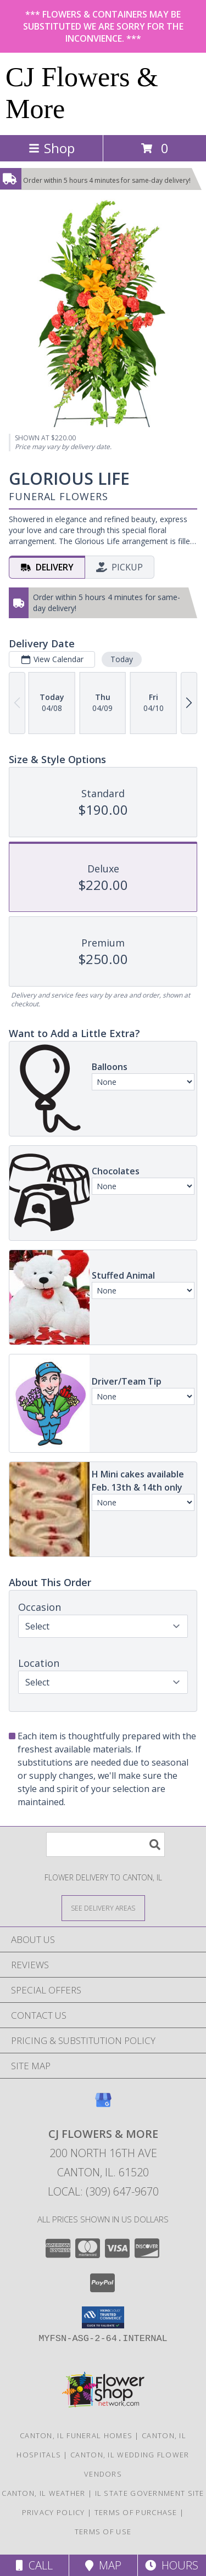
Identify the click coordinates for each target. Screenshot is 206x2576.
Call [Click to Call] (34, 2565)
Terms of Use (103, 2531)
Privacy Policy (53, 2512)
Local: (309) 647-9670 (103, 2191)
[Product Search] (105, 1844)
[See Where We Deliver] (103, 1907)
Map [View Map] (103, 2565)
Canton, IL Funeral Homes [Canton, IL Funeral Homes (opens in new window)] (76, 2435)
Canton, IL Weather (43, 2493)
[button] (103, 2317)
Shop (52, 148)
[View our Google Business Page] (103, 2105)
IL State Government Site (149, 2493)
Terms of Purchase (135, 2512)
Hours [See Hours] (171, 2565)
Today (121, 659)
